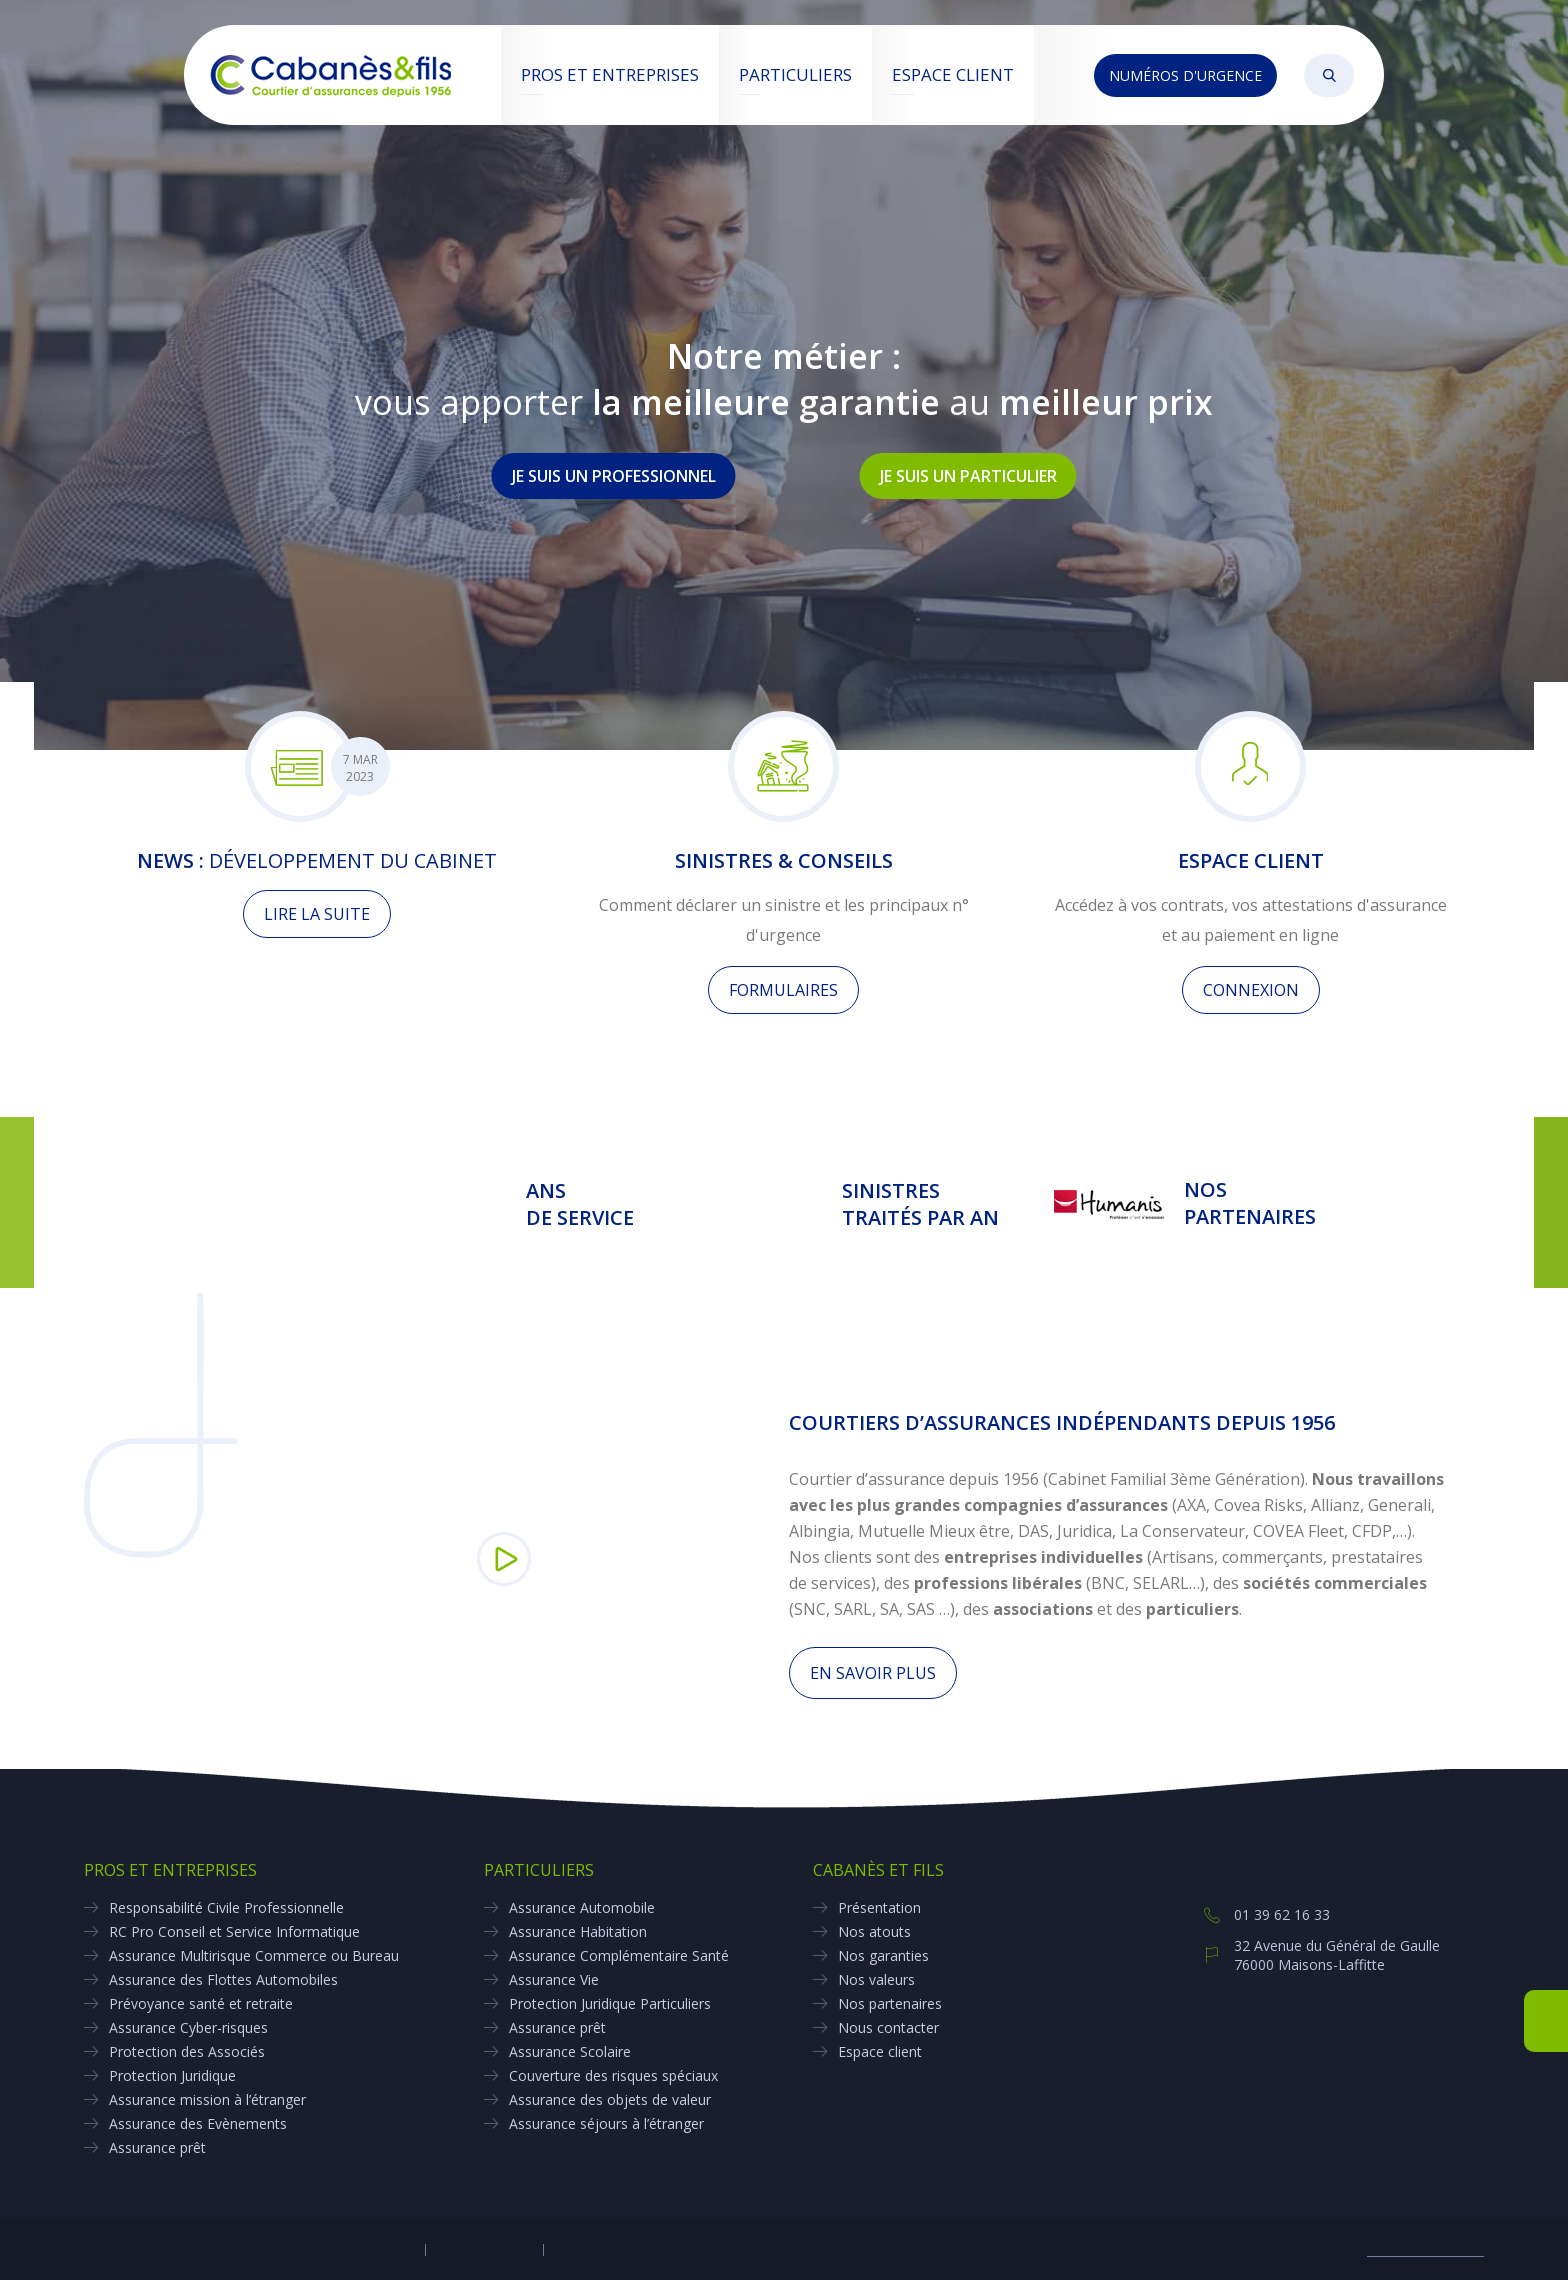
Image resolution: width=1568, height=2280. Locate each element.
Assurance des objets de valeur (610, 2099)
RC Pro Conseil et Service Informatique (234, 1931)
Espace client (953, 74)
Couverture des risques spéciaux (613, 2075)
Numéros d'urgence (1185, 75)
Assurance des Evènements (198, 2123)
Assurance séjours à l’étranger (606, 2123)
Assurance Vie (554, 1979)
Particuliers (795, 74)
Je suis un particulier (968, 476)
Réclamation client (604, 2250)
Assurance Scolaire (570, 2051)
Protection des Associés (187, 2051)
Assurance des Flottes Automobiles (223, 1979)
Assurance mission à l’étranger (207, 2099)
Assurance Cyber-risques (188, 2027)
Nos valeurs (876, 1979)
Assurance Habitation (578, 1931)
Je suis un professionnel (614, 476)
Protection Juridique (172, 2075)
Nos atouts (874, 1931)
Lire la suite (317, 914)
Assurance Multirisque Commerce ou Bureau (254, 1955)
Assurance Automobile (582, 1907)
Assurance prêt (157, 2147)
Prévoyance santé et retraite (201, 2003)
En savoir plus (873, 1673)
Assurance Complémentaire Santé (619, 1955)
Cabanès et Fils (878, 1870)
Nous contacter (888, 2027)
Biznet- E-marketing (1425, 2250)
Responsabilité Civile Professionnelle (226, 1907)
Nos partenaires (890, 2003)
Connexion (1251, 990)
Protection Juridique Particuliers (610, 2003)
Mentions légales (483, 2250)
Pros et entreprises (610, 74)
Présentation (879, 1907)
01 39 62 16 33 (1282, 1914)
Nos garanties (883, 1955)
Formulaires (783, 990)
